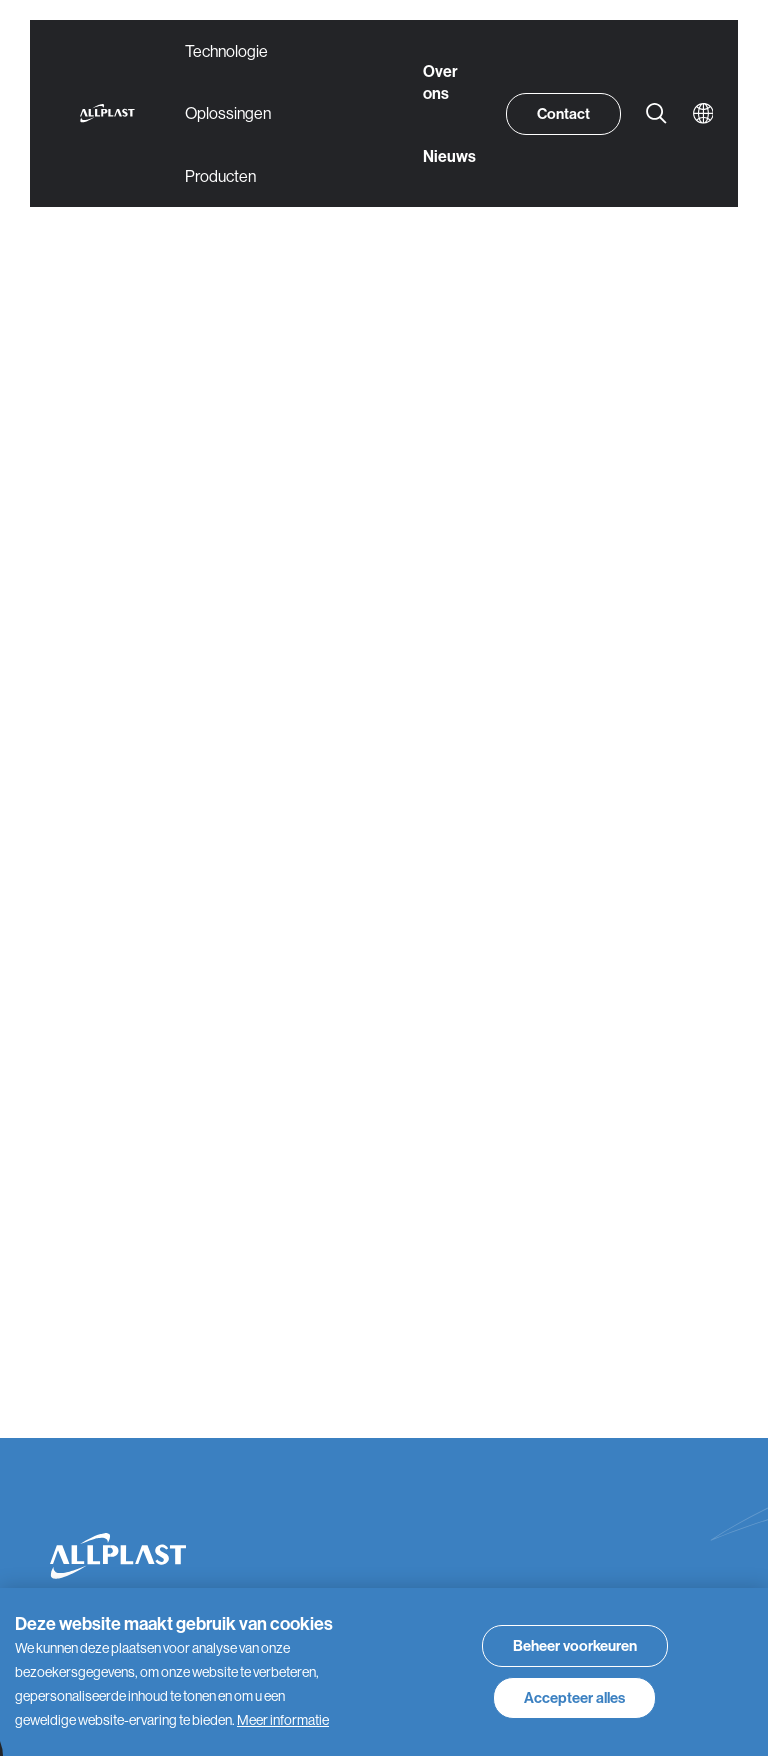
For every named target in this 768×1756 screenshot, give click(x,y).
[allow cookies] (574, 1698)
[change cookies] (575, 1646)
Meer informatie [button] (283, 1720)
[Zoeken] (657, 114)
